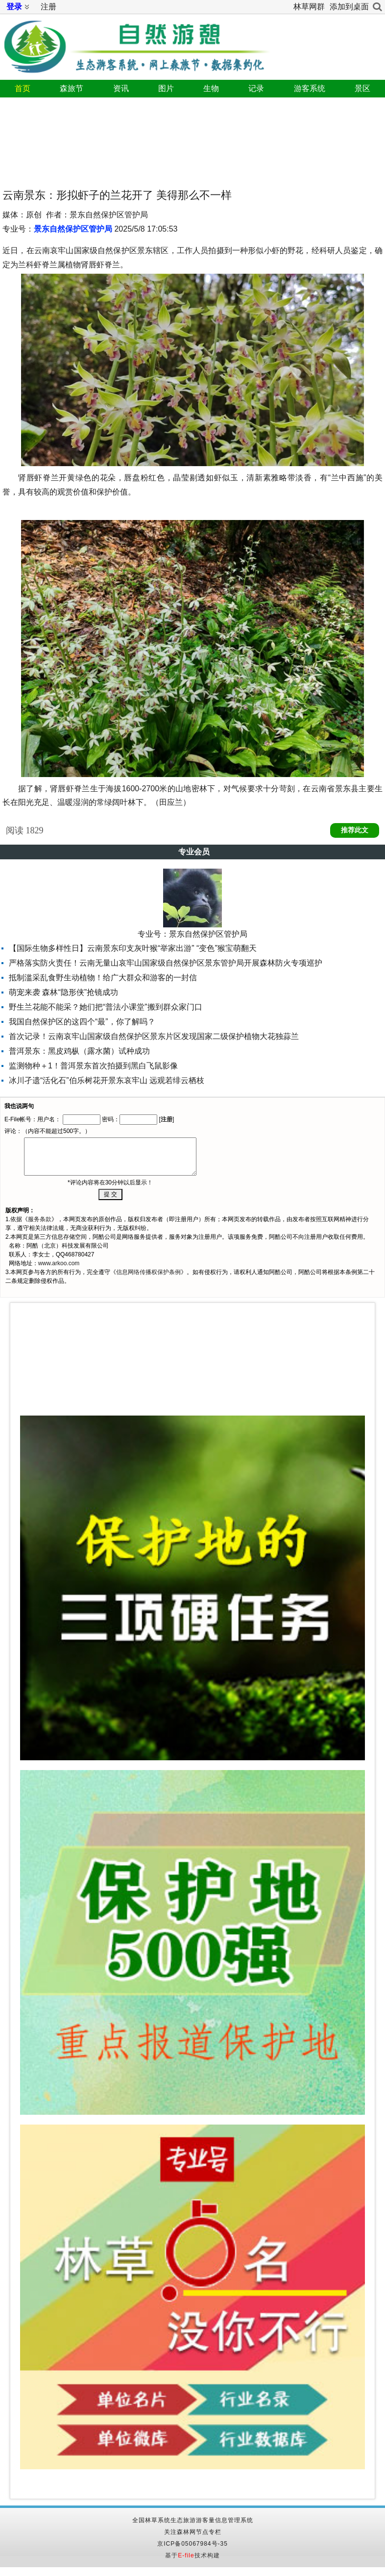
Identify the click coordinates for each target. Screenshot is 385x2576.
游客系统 (309, 88)
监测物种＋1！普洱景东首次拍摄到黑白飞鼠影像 (93, 1066)
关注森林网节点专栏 (192, 2532)
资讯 (121, 88)
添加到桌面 (349, 6)
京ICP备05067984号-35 (192, 2543)
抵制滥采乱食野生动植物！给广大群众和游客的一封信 (103, 977)
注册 (48, 6)
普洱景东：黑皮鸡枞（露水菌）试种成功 (79, 1051)
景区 (362, 88)
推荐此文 (354, 830)
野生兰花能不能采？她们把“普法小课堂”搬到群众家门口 (105, 1007)
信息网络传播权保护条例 (148, 1272)
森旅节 (71, 88)
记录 (256, 88)
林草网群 (309, 6)
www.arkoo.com (59, 1263)
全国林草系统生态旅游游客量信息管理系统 (192, 2520)
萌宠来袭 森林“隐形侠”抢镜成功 (63, 992)
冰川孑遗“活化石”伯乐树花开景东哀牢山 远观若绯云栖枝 (106, 1080)
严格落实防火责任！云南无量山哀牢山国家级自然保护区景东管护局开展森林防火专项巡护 (165, 963)
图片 (166, 88)
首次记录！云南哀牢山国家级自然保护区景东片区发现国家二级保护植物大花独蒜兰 (154, 1036)
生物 (211, 88)
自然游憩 (134, 43)
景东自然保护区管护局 (73, 229)
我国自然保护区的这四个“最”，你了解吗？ (82, 1021)
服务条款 (39, 1219)
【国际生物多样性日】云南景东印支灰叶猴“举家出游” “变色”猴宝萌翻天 (133, 948)
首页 (22, 88)
